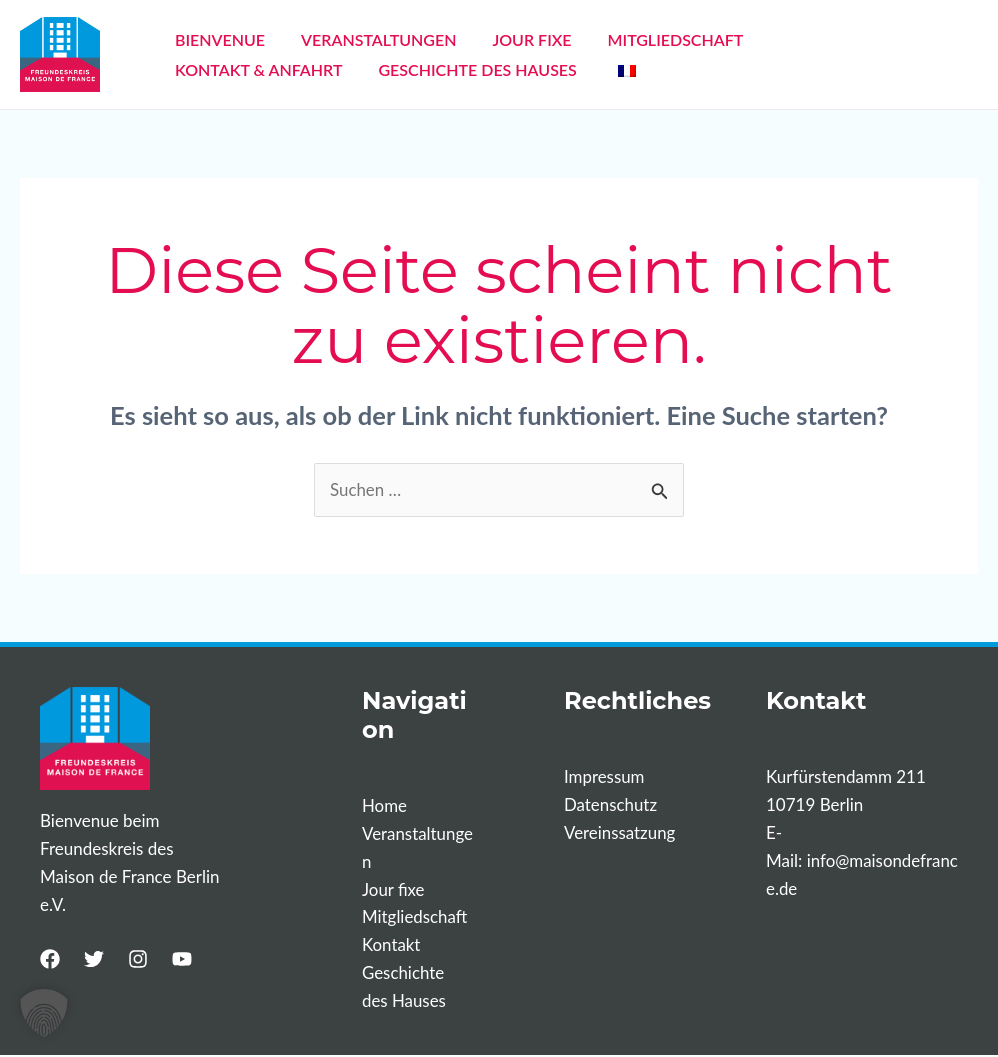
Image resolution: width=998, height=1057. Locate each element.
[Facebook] (50, 959)
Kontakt (391, 946)
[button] (44, 1013)
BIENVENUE (214, 39)
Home (384, 805)
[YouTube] (182, 959)
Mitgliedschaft (415, 917)
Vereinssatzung (620, 833)
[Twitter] (94, 959)
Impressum (604, 777)
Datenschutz (611, 805)
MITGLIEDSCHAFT (634, 39)
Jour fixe (393, 889)
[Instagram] (138, 959)
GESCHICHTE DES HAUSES (268, 69)
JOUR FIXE (501, 39)
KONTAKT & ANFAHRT (808, 39)
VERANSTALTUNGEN (360, 39)
